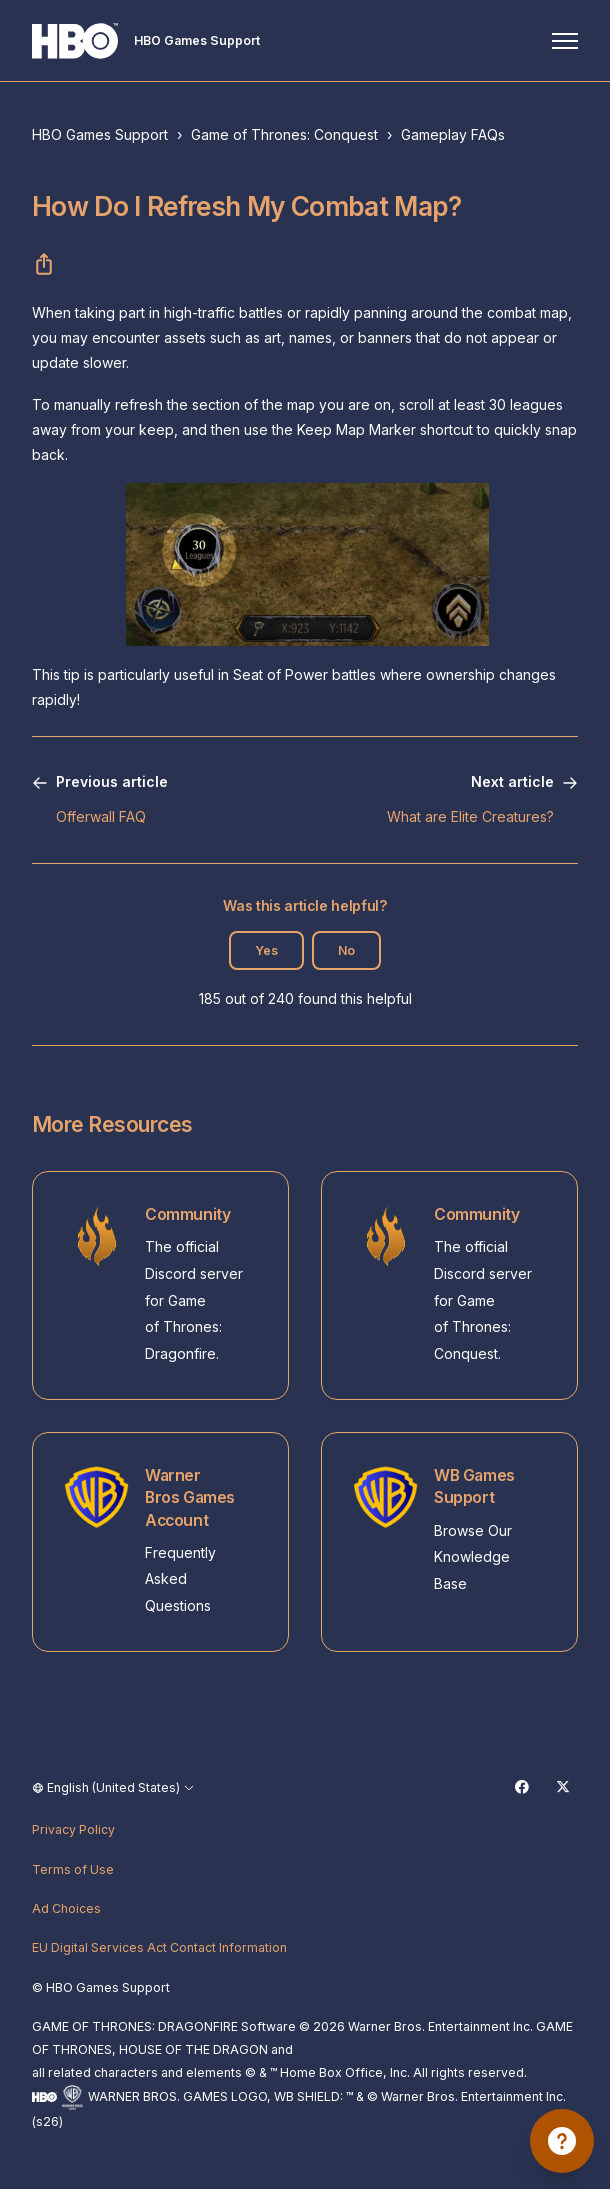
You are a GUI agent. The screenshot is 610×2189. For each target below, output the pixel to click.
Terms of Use (73, 1869)
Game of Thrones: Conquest (284, 134)
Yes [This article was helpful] (266, 950)
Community (187, 1214)
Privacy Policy (73, 1829)
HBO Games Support (100, 134)
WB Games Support (474, 1486)
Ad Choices (66, 1908)
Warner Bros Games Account (190, 1497)
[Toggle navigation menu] (565, 41)
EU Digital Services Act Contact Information (159, 1947)
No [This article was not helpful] (346, 950)
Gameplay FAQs (453, 134)
